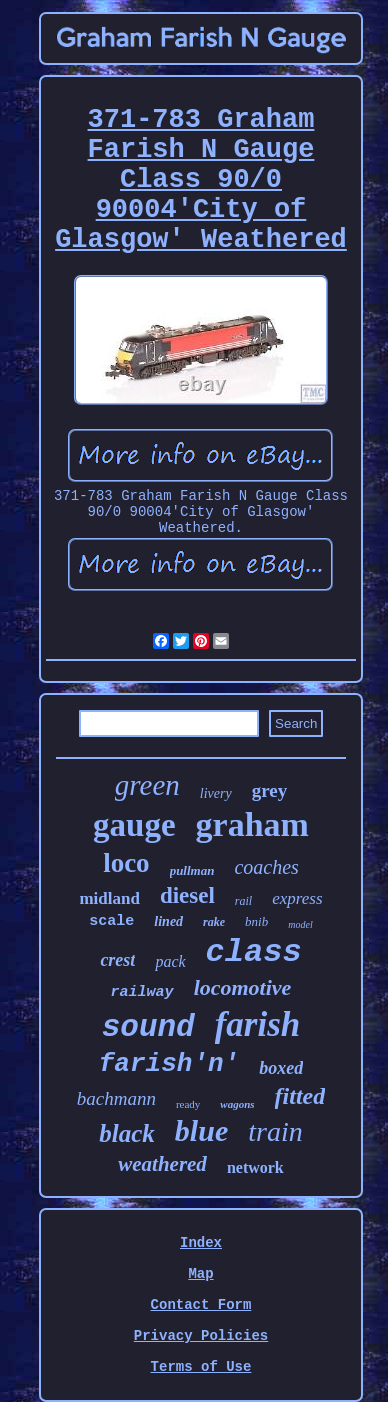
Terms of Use (201, 1367)
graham (252, 824)
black (127, 1133)
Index (201, 1243)
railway (142, 992)
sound (148, 1027)
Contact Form (201, 1305)
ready (188, 1104)
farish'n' (169, 1064)
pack (170, 961)
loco (126, 863)
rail (243, 901)
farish (258, 1024)
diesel (187, 895)
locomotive (243, 987)
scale (111, 921)
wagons (237, 1104)
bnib (256, 921)
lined (168, 921)
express (297, 898)
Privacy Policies (201, 1336)
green (147, 785)
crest (117, 960)
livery (216, 793)
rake (214, 922)
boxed (281, 1068)
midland (109, 898)
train (275, 1131)
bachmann (116, 1098)
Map (200, 1274)
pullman (192, 870)
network (255, 1167)
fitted (300, 1096)
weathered (162, 1164)
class (254, 952)
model (300, 924)
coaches (266, 867)
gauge (134, 825)
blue (201, 1130)
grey (270, 790)
